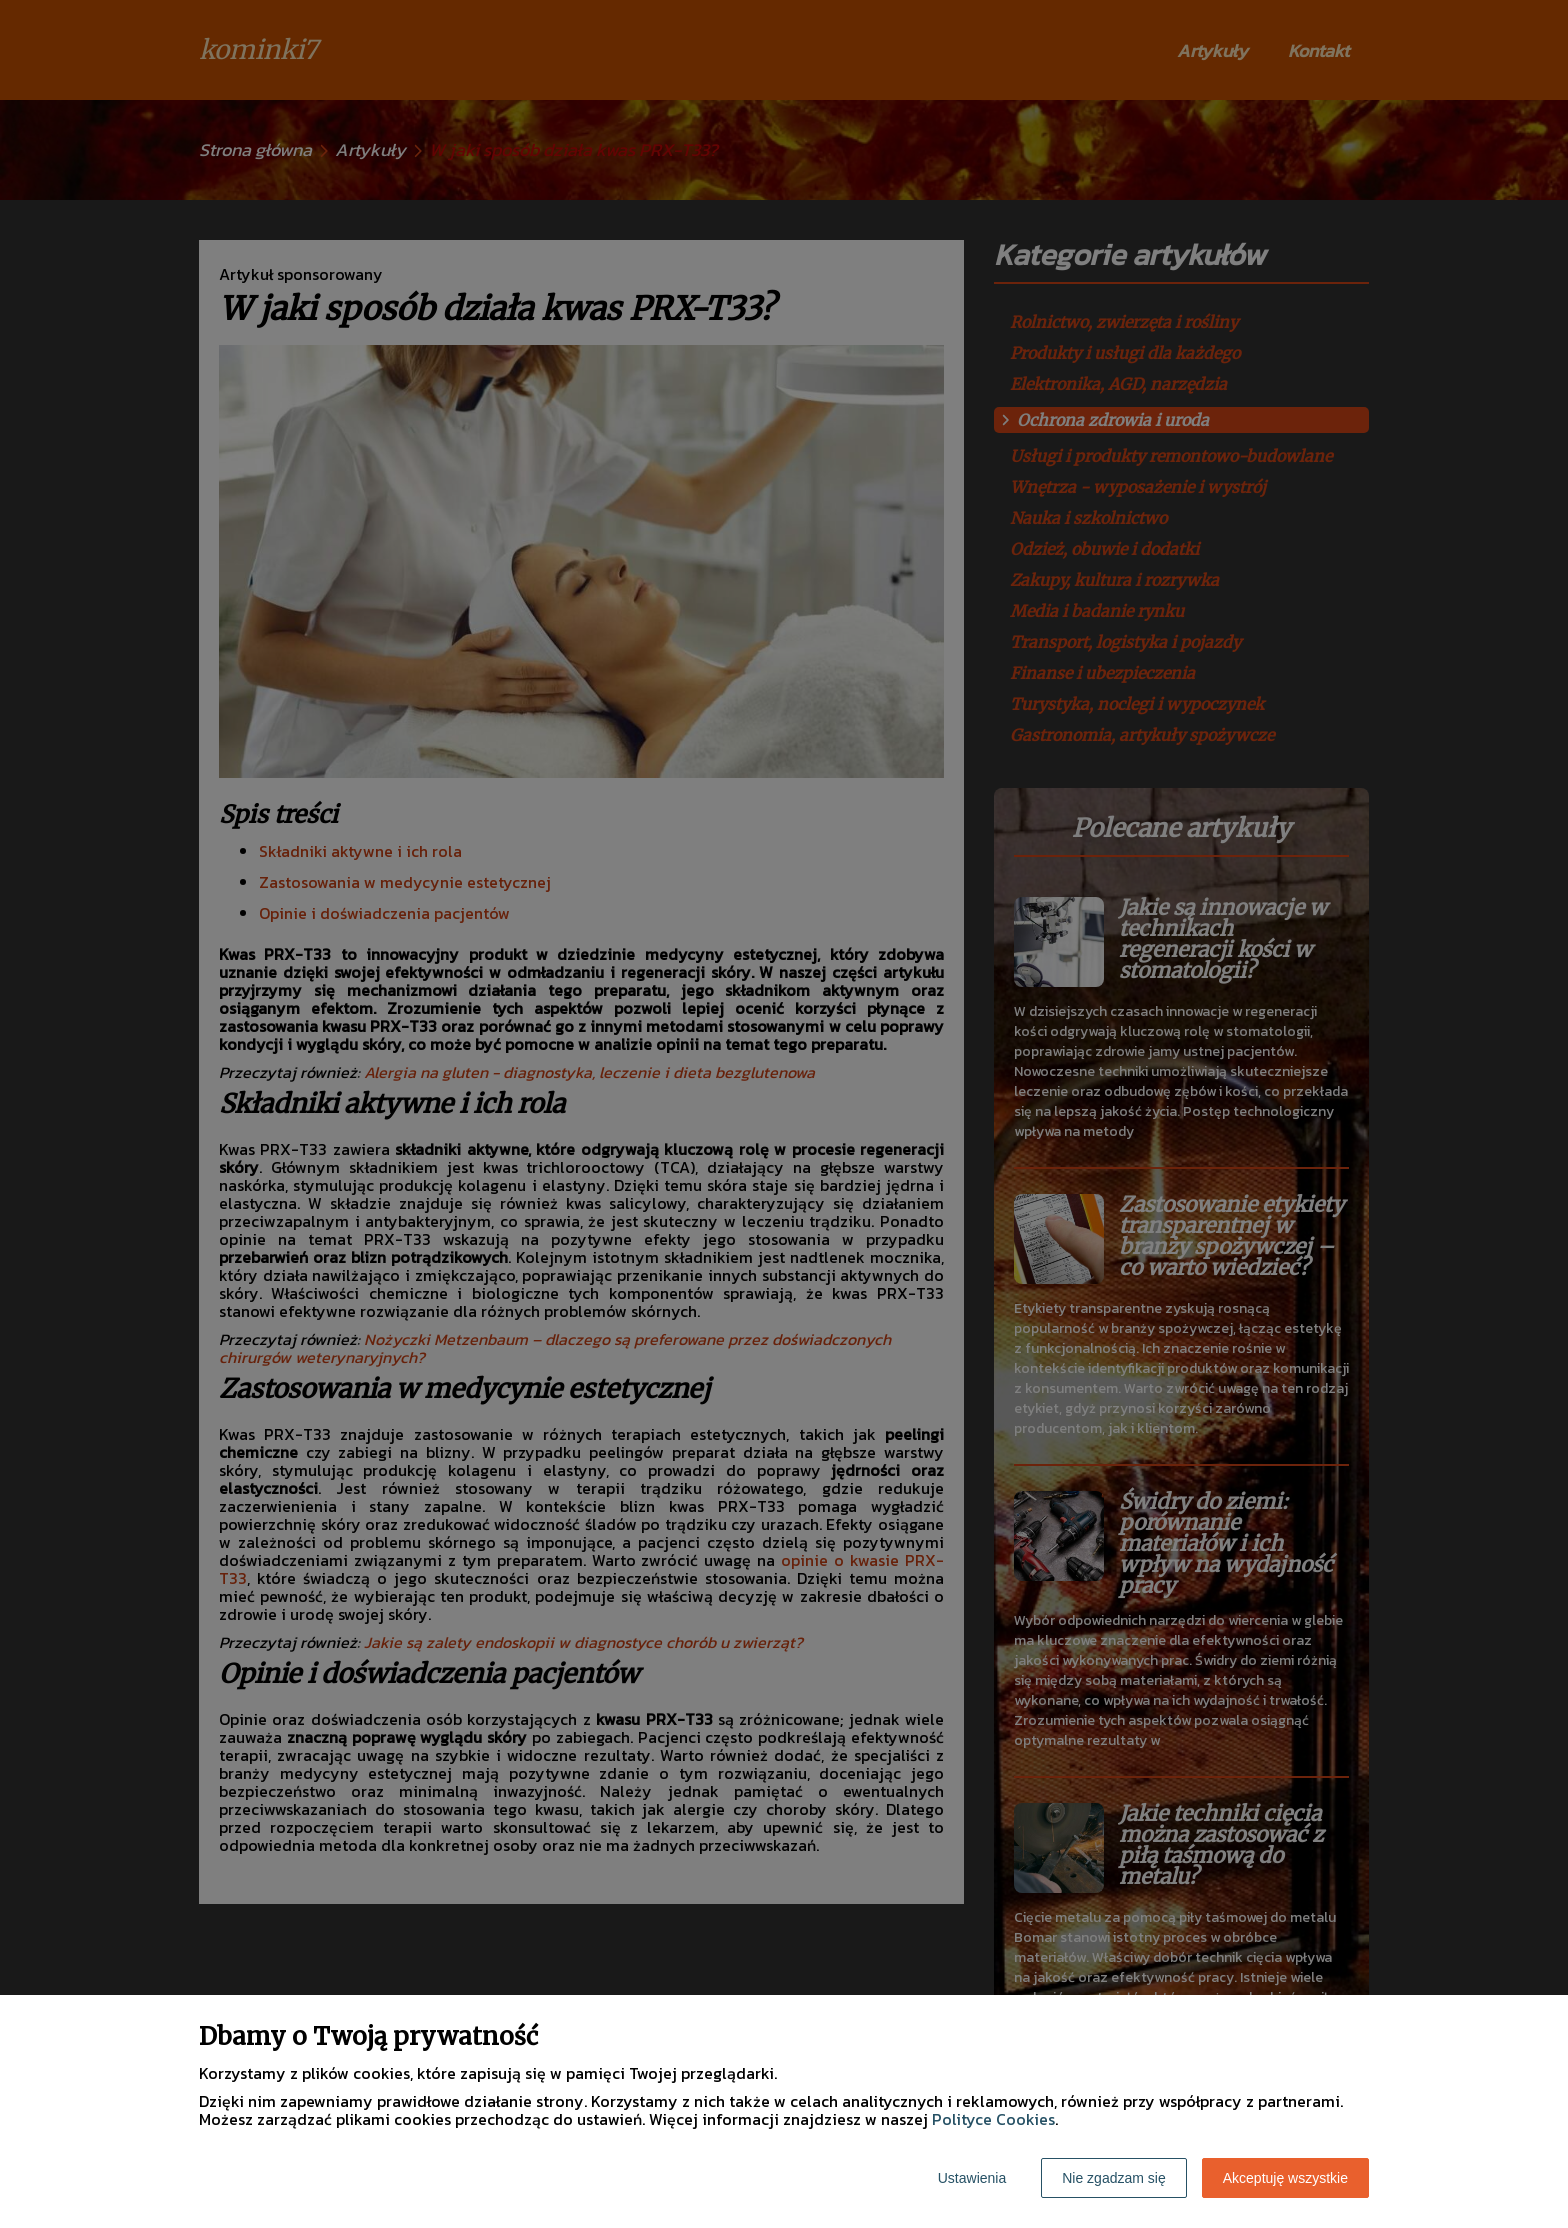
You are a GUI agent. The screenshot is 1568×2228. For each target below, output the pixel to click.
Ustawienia (972, 2178)
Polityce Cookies (993, 2119)
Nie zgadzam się (1114, 2178)
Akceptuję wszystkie (1285, 2178)
